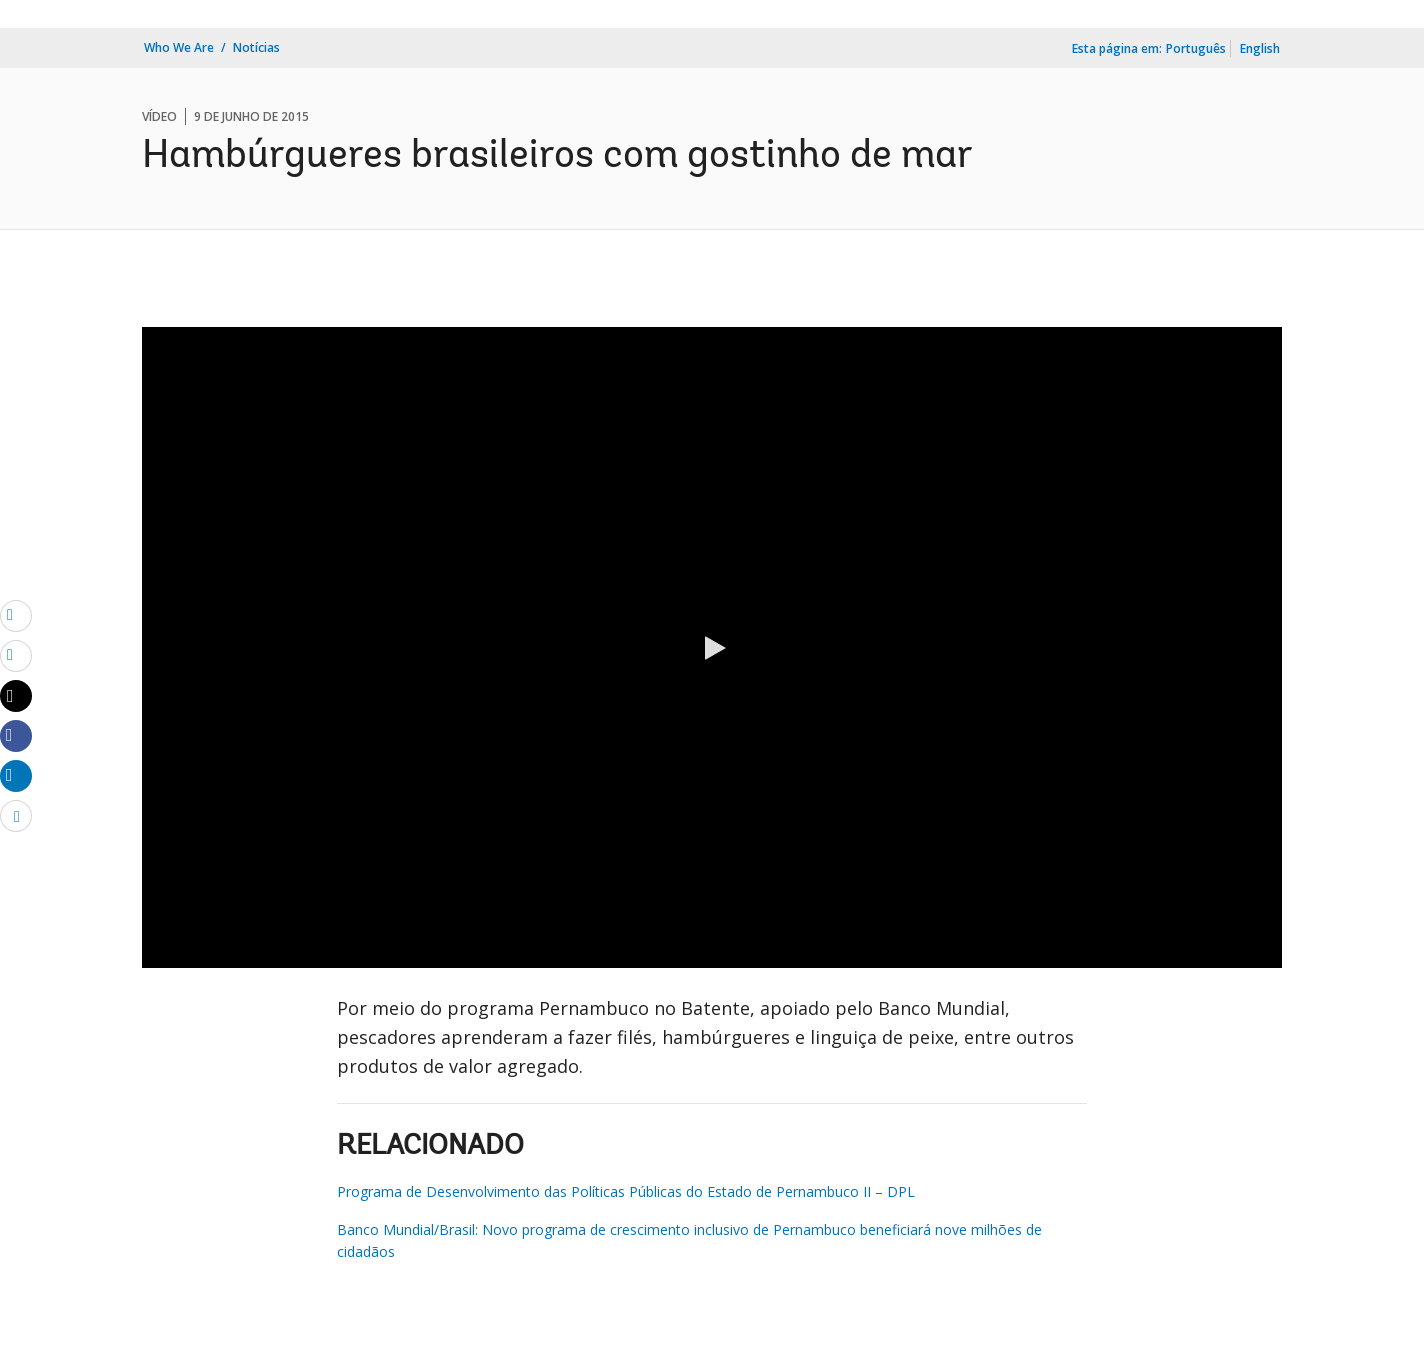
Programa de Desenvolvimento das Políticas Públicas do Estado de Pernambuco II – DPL (626, 1191)
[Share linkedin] (16, 775)
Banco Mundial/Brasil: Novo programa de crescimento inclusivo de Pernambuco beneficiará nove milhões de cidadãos (689, 1240)
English (1260, 48)
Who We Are (179, 47)
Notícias (256, 47)
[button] (712, 648)
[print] (16, 655)
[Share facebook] (16, 735)
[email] (16, 615)
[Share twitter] (16, 696)
